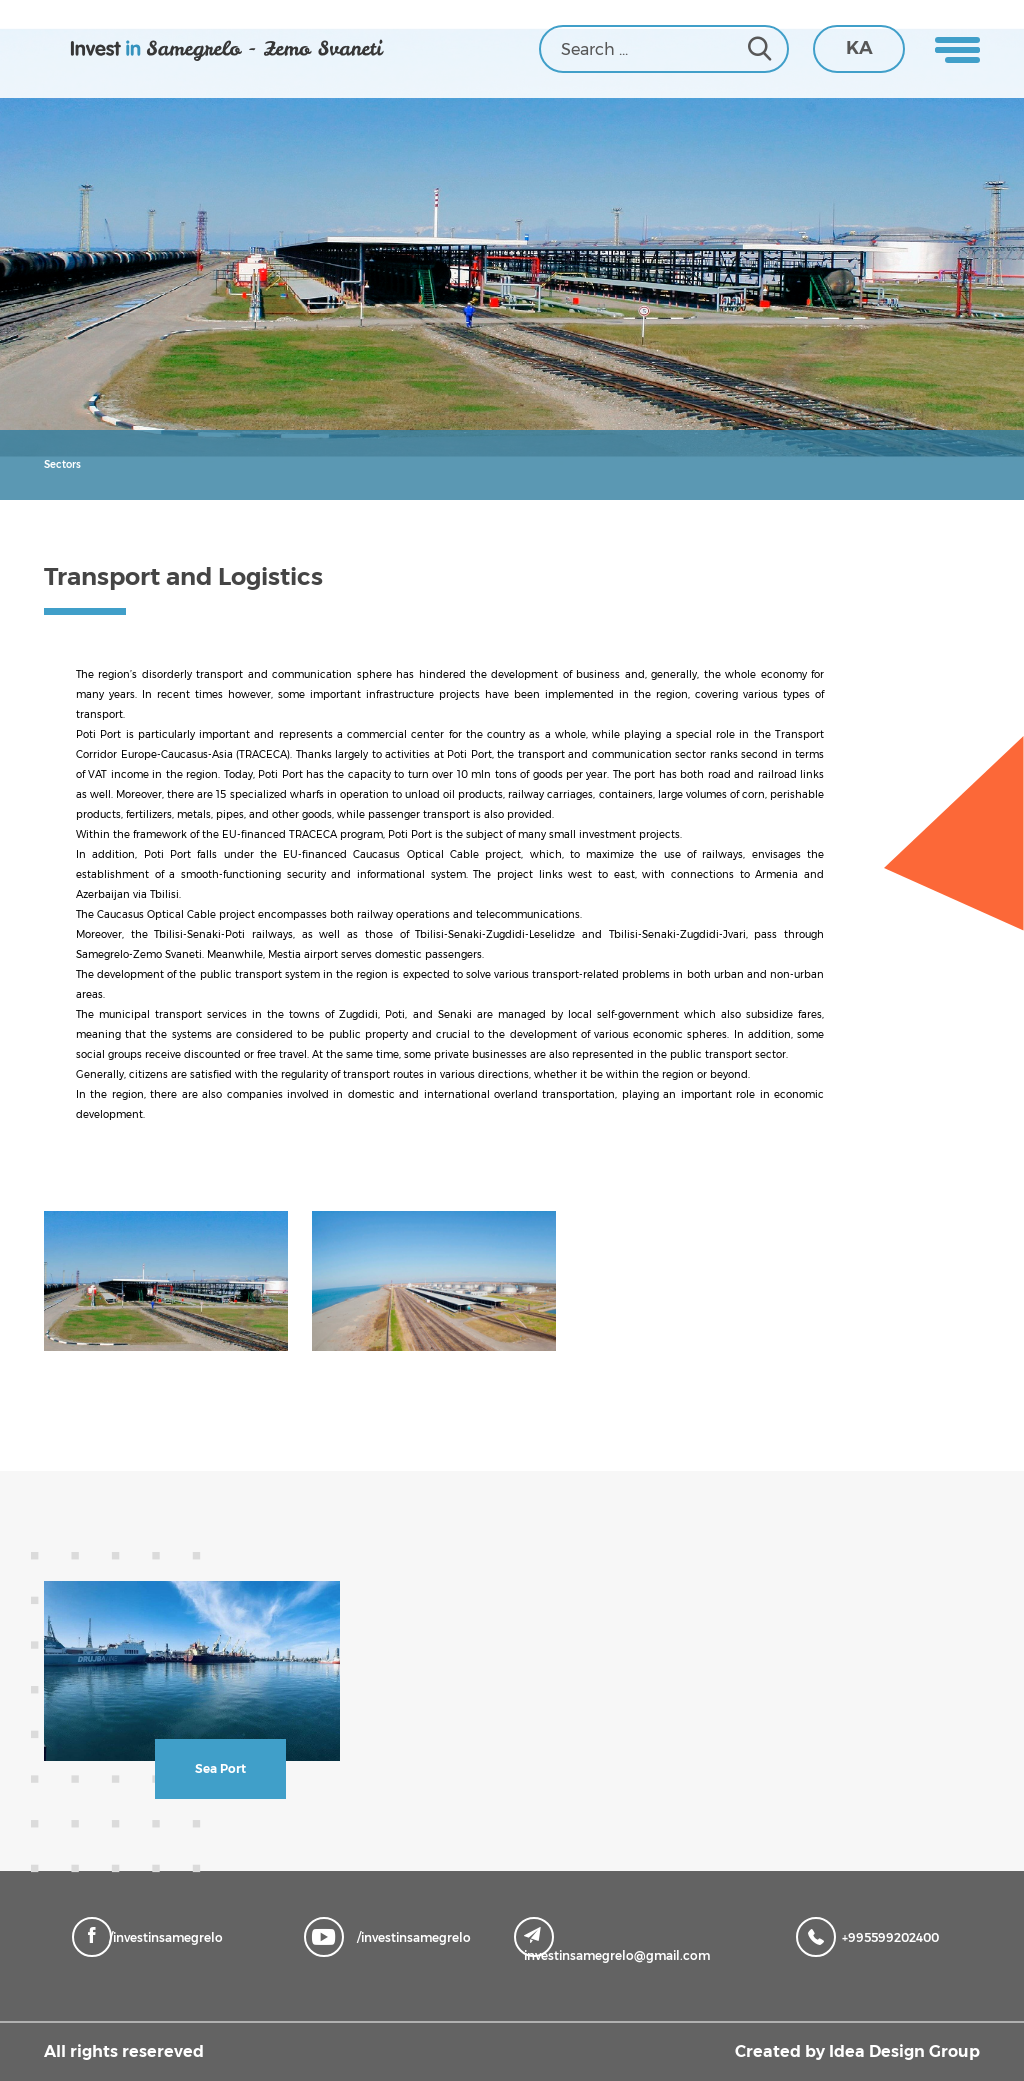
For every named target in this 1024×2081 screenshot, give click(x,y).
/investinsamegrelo (152, 1936)
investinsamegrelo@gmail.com (617, 1945)
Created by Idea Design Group (857, 2051)
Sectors (62, 464)
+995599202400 (872, 1936)
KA (859, 48)
